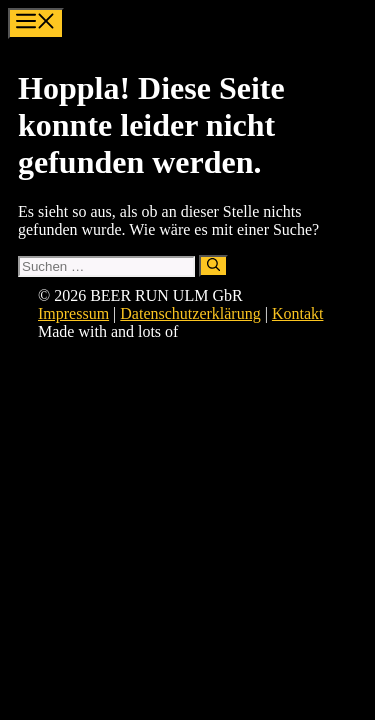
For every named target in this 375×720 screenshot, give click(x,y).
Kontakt (298, 313)
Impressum (73, 313)
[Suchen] (213, 266)
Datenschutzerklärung (190, 313)
